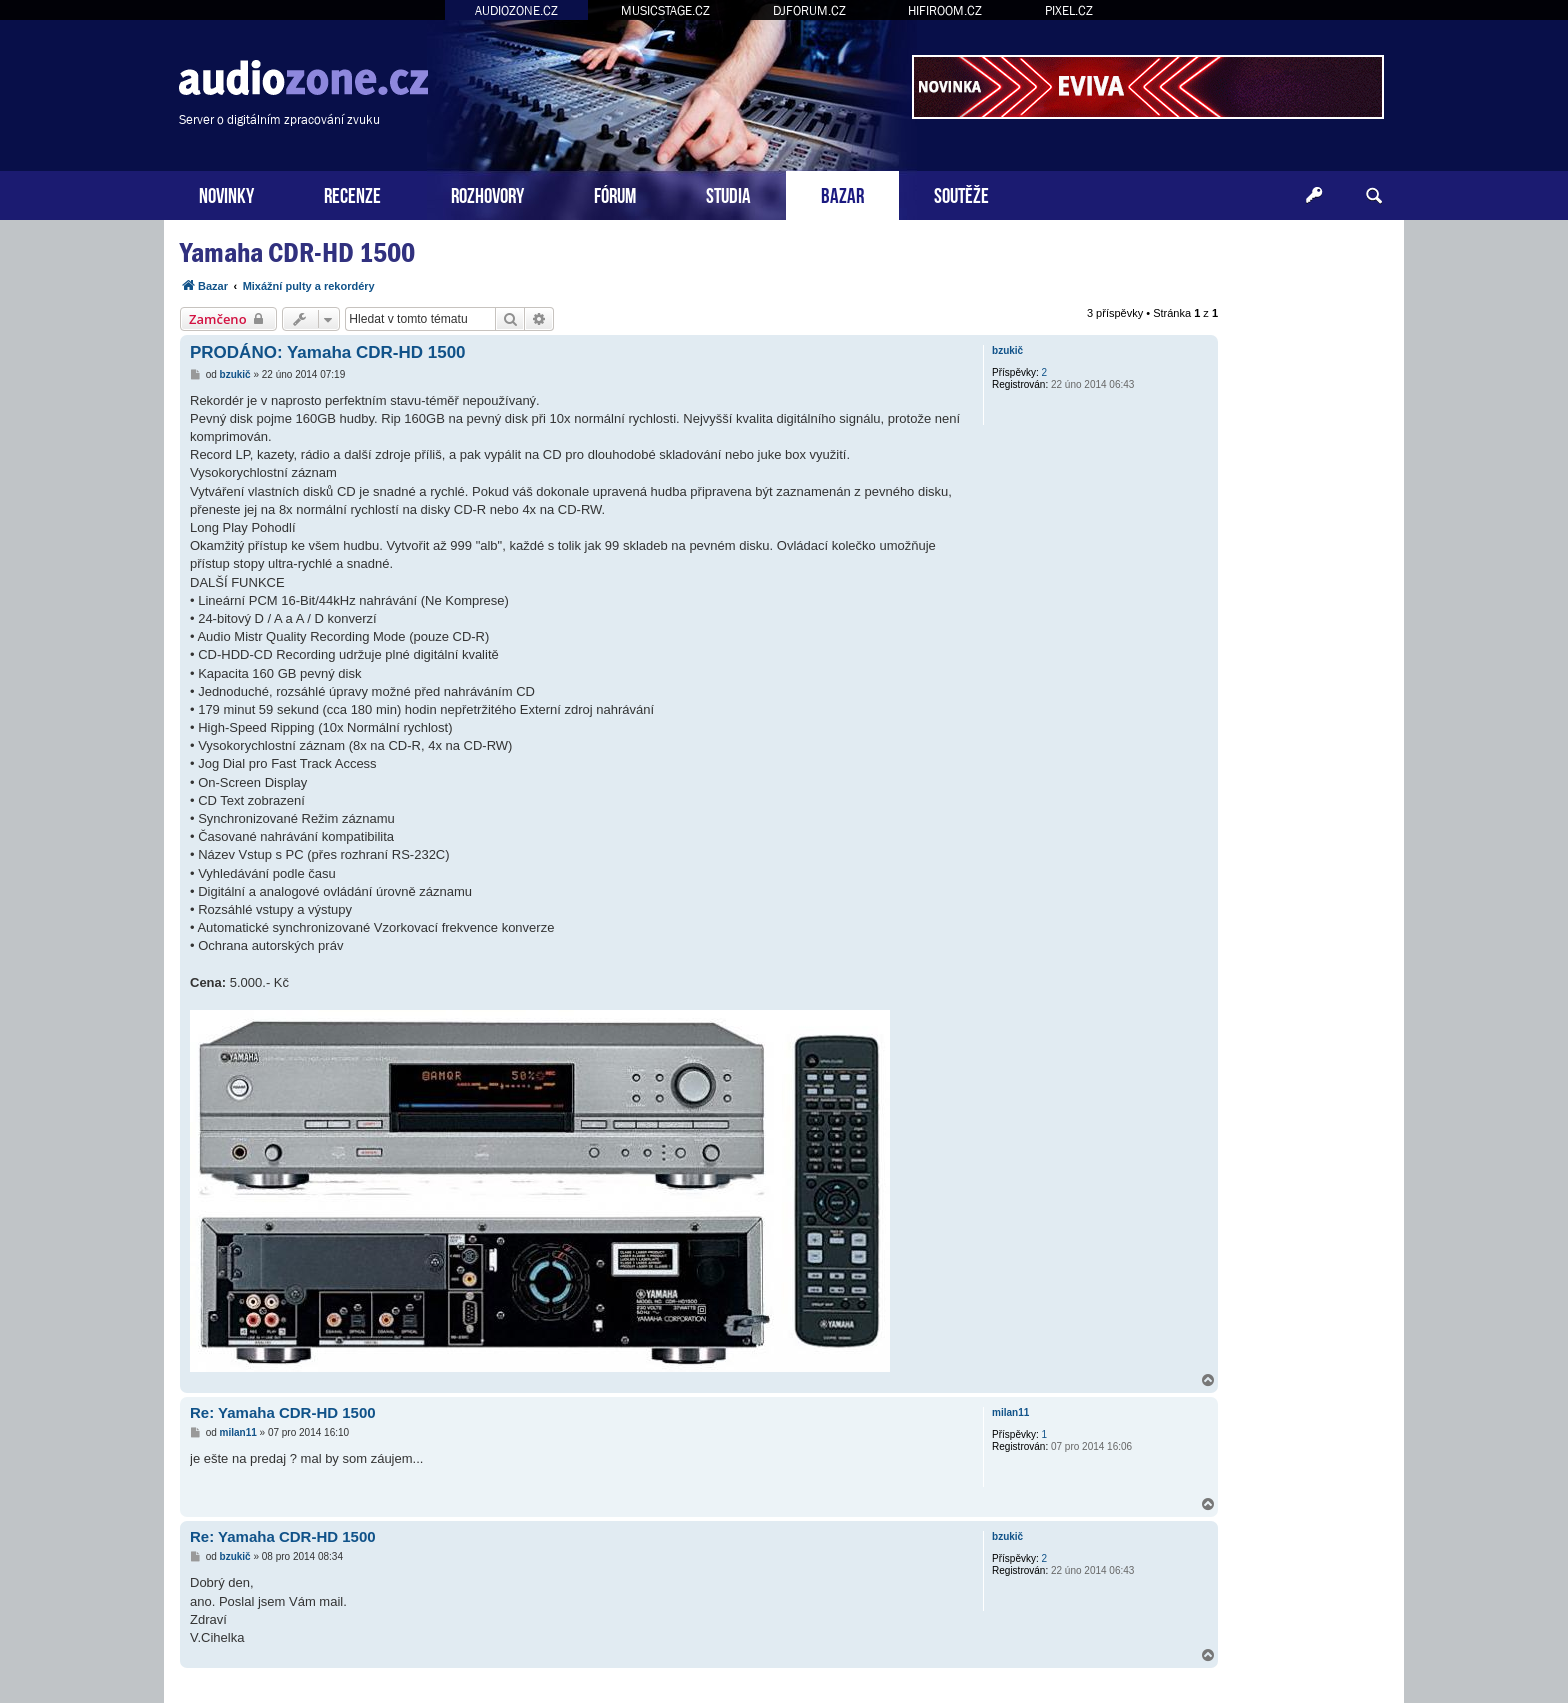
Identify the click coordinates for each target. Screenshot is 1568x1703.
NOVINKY (226, 193)
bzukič (1007, 350)
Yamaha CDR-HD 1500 (297, 252)
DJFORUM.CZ (809, 10)
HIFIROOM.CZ (945, 10)
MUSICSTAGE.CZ (665, 10)
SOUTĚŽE (961, 193)
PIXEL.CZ (1069, 10)
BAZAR (842, 193)
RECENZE (352, 193)
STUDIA (728, 193)
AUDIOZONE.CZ (516, 10)
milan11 (1010, 1412)
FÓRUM (615, 193)
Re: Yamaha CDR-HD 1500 (283, 1412)
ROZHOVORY (487, 193)
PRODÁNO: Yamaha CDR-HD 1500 (328, 352)
